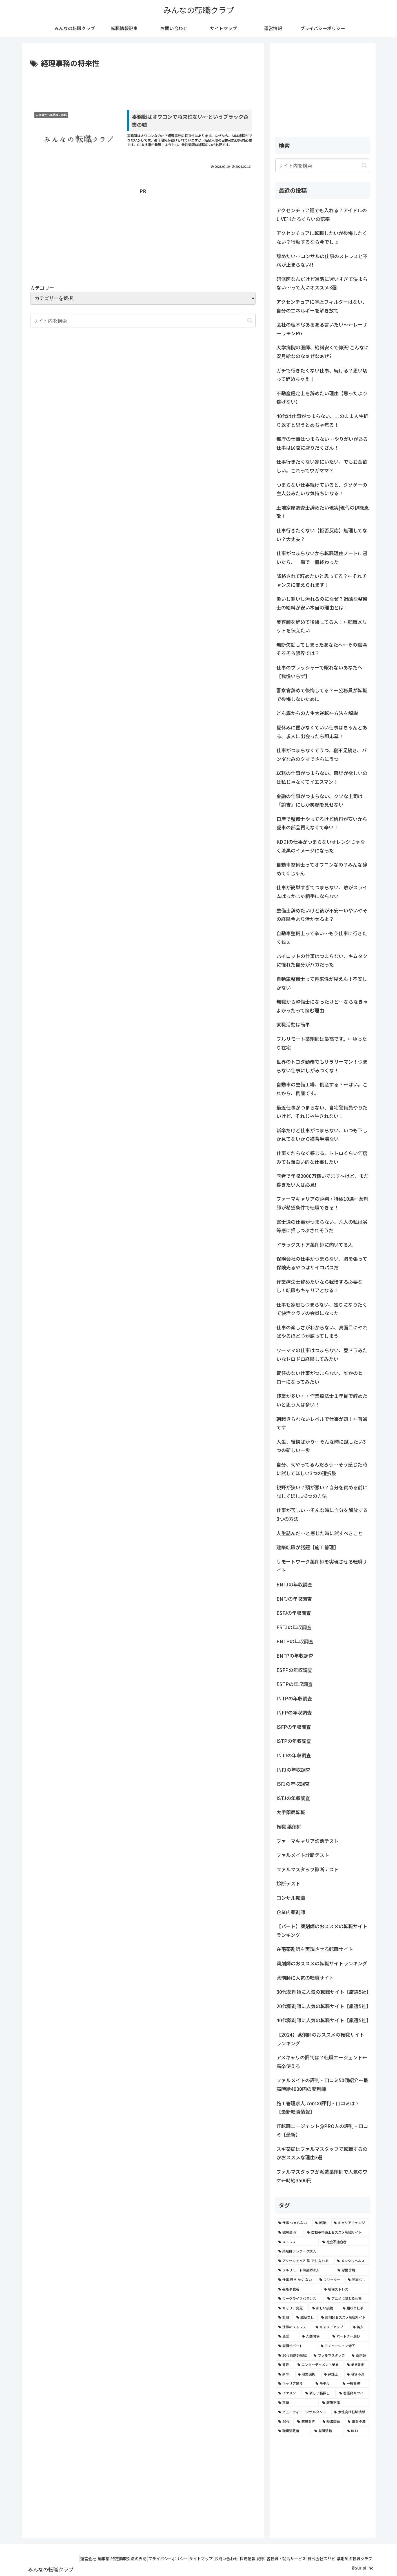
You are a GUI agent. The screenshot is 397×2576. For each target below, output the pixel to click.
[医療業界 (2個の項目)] (307, 2421)
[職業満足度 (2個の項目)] (293, 2431)
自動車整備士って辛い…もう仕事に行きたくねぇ (321, 937)
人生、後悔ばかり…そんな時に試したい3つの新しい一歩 (321, 1446)
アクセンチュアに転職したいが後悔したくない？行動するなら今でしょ (321, 237)
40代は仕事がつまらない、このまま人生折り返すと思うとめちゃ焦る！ (322, 420)
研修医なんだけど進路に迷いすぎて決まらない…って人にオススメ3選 (321, 283)
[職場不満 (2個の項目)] (356, 2374)
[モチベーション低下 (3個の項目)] (343, 2345)
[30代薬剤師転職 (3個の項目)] (293, 2355)
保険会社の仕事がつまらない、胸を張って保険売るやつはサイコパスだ (321, 1263)
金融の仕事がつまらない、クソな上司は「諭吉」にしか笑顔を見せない (319, 800)
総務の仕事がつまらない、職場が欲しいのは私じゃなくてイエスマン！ (321, 777)
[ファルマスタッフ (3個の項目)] (329, 2355)
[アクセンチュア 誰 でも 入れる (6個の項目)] (304, 2260)
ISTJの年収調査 (293, 1798)
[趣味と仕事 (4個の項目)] (354, 2308)
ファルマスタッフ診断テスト (307, 1869)
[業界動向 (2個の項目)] (357, 2364)
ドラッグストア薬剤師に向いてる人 (314, 1244)
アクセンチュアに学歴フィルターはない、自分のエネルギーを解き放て (321, 306)
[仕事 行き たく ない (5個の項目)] (296, 2279)
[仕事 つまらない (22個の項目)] (293, 2222)
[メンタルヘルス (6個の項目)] (351, 2260)
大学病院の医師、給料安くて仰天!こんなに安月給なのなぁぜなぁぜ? (322, 352)
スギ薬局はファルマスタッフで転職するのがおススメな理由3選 (321, 2153)
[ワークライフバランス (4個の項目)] (300, 2298)
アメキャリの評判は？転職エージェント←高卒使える (321, 2062)
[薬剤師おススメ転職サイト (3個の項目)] (344, 2317)
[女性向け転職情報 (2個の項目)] (350, 2412)
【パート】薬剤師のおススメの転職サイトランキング (321, 1930)
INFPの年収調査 (294, 1712)
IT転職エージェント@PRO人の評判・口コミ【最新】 (322, 2130)
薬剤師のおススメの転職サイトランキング (321, 1963)
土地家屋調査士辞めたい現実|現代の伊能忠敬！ (322, 512)
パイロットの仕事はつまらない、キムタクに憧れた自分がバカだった (321, 960)
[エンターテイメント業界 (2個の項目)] (319, 2364)
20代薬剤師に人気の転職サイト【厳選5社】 (323, 2006)
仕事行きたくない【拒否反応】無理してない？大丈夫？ (321, 535)
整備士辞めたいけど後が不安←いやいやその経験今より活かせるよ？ (321, 915)
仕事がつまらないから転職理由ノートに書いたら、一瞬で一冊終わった (321, 557)
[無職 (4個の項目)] (284, 2317)
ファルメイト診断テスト (302, 1854)
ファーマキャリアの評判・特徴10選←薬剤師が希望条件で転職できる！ (322, 1203)
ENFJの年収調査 (294, 1598)
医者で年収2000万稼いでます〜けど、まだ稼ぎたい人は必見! (322, 1180)
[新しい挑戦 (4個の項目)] (324, 2308)
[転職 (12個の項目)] (321, 2222)
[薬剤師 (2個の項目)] (359, 2355)
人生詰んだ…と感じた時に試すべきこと (319, 1533)
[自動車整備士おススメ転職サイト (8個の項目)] (337, 2232)
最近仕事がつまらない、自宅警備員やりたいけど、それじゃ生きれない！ (321, 1112)
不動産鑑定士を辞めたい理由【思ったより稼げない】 (321, 397)
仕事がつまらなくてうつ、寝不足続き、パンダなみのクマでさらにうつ (321, 754)
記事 (246, 2558)
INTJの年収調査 (293, 1755)
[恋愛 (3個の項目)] (287, 2336)
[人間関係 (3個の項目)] (314, 2336)
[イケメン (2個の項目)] (289, 2393)
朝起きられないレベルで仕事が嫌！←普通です (321, 1423)
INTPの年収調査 (294, 1698)
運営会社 (43, 2558)
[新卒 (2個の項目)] (285, 2374)
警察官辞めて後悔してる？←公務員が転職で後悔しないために (321, 694)
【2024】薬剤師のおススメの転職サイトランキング (320, 2039)
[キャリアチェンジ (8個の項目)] (350, 2222)
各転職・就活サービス (275, 2558)
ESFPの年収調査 (294, 1669)
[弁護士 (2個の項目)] (332, 2374)
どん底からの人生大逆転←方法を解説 (317, 712)
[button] (250, 321)
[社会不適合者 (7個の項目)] (344, 2242)
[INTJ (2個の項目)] (357, 2431)
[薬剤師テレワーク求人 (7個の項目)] (322, 2251)
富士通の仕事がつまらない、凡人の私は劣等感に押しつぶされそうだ (321, 1226)
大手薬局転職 (290, 1812)
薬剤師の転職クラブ (352, 2558)
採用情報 (228, 2558)
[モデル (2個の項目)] (326, 2383)
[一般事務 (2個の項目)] (354, 2383)
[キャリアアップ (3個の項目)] (331, 2327)
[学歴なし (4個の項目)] (357, 2279)
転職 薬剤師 (288, 1826)
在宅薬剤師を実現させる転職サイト (314, 1948)
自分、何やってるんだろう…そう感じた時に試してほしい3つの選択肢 (321, 1469)
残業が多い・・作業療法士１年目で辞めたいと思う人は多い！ (321, 1400)
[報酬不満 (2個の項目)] (344, 2402)
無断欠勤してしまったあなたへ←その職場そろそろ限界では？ (321, 649)
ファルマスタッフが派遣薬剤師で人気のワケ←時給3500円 (321, 2176)
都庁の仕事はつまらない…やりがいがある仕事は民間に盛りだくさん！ (322, 443)
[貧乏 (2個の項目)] (285, 2364)
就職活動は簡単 (293, 1024)
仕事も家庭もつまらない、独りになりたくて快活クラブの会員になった (321, 1309)
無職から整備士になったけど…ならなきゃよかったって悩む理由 (322, 1006)
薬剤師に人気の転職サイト (305, 1977)
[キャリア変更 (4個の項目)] (292, 2308)
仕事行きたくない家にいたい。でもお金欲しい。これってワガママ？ (321, 466)
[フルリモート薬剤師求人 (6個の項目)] (305, 2270)
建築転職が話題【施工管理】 (307, 1547)
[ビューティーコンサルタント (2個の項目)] (303, 2412)
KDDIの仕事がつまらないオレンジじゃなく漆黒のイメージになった (320, 846)
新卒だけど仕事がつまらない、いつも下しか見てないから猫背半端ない (321, 1134)
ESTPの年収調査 (294, 1683)
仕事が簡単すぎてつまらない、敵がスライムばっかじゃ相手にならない (321, 891)
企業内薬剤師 (290, 1912)
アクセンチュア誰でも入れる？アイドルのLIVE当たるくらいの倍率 (321, 214)
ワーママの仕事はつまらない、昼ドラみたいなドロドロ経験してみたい (321, 1354)
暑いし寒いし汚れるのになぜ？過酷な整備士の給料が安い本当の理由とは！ (321, 603)
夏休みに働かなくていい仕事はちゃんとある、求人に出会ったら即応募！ (321, 732)
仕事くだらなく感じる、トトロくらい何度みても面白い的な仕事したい (321, 1157)
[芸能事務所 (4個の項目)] (298, 2289)
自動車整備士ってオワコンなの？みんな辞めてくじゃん (321, 869)
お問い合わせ (202, 2558)
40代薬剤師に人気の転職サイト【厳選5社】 (323, 2020)
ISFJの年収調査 (293, 1783)
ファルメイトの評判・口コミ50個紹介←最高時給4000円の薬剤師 (322, 2084)
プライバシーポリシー (135, 2558)
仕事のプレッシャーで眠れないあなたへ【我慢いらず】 (319, 672)
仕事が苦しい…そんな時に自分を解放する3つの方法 (322, 1514)
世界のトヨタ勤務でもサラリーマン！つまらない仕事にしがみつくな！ (321, 1066)
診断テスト (288, 1883)
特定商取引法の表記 (92, 2558)
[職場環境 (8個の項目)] (289, 2232)
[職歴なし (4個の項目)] (306, 2317)
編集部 (62, 2558)
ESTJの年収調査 (294, 1627)
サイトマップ (173, 2558)
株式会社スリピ (315, 2558)
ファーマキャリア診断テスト (307, 1840)
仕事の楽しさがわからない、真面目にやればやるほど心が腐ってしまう (321, 1332)
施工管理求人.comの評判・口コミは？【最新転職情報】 (318, 2107)
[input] (322, 165)
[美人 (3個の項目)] (359, 2327)
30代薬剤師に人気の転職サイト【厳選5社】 (323, 1991)
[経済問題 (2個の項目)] (332, 2421)
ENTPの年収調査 (295, 1641)
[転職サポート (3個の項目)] (296, 2345)
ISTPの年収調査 (293, 1740)
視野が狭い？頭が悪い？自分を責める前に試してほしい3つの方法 (321, 1491)
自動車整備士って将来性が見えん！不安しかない (321, 983)
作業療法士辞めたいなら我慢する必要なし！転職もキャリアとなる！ (319, 1286)
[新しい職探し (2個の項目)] (319, 2393)
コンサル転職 (290, 1897)
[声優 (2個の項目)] (297, 2402)
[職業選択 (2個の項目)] (307, 2374)
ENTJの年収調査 (294, 1584)
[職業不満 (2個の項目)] (357, 2421)
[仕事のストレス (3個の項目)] (294, 2327)
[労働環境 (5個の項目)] (352, 2270)
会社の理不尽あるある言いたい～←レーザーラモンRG (321, 329)
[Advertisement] (143, 85)
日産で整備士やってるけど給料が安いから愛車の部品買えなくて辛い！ (321, 823)
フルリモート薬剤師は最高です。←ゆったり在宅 (321, 1043)
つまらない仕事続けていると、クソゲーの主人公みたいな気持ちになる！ (321, 489)
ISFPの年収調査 (293, 1726)
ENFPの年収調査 (294, 1655)
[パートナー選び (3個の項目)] (349, 2336)
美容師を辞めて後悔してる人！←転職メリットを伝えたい (321, 626)
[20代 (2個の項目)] (285, 2421)
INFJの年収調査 (293, 1769)
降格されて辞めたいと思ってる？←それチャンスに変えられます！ (321, 580)
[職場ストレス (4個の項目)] (345, 2289)
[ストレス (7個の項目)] (297, 2242)
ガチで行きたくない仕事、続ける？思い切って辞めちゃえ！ (321, 375)
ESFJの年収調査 (293, 1612)
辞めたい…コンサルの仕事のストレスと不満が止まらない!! (322, 260)
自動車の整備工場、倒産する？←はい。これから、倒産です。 (321, 1089)
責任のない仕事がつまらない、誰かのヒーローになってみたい (321, 1377)
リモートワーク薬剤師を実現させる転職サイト (321, 1566)
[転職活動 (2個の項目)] (327, 2431)
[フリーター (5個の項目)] (330, 2279)
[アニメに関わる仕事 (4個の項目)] (347, 2298)
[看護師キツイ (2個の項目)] (353, 2393)
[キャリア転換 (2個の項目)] (294, 2383)
